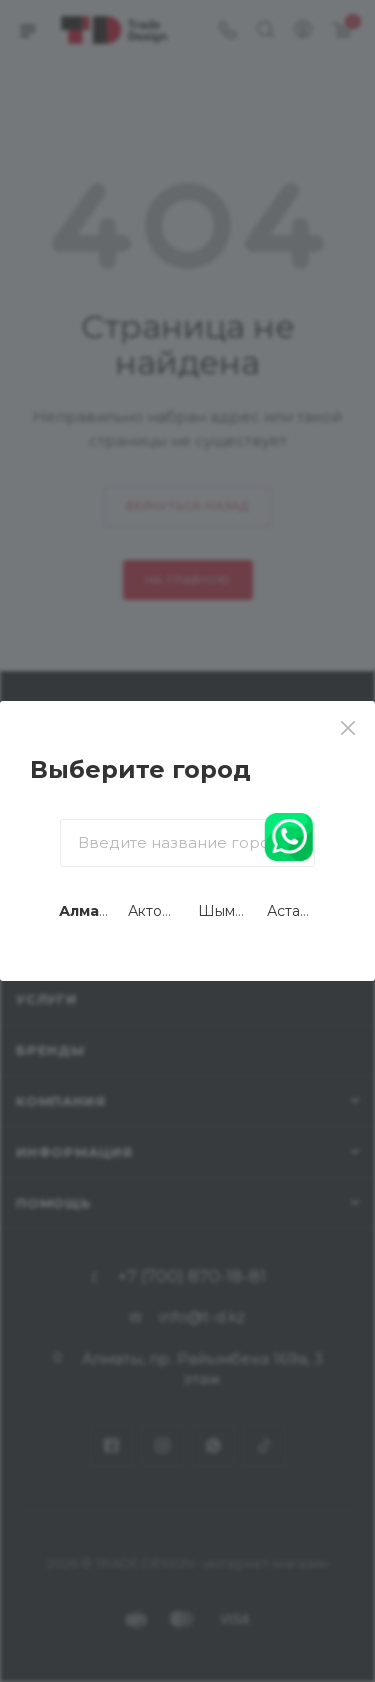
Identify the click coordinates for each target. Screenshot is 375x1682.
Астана (292, 911)
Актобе (154, 911)
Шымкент (233, 911)
